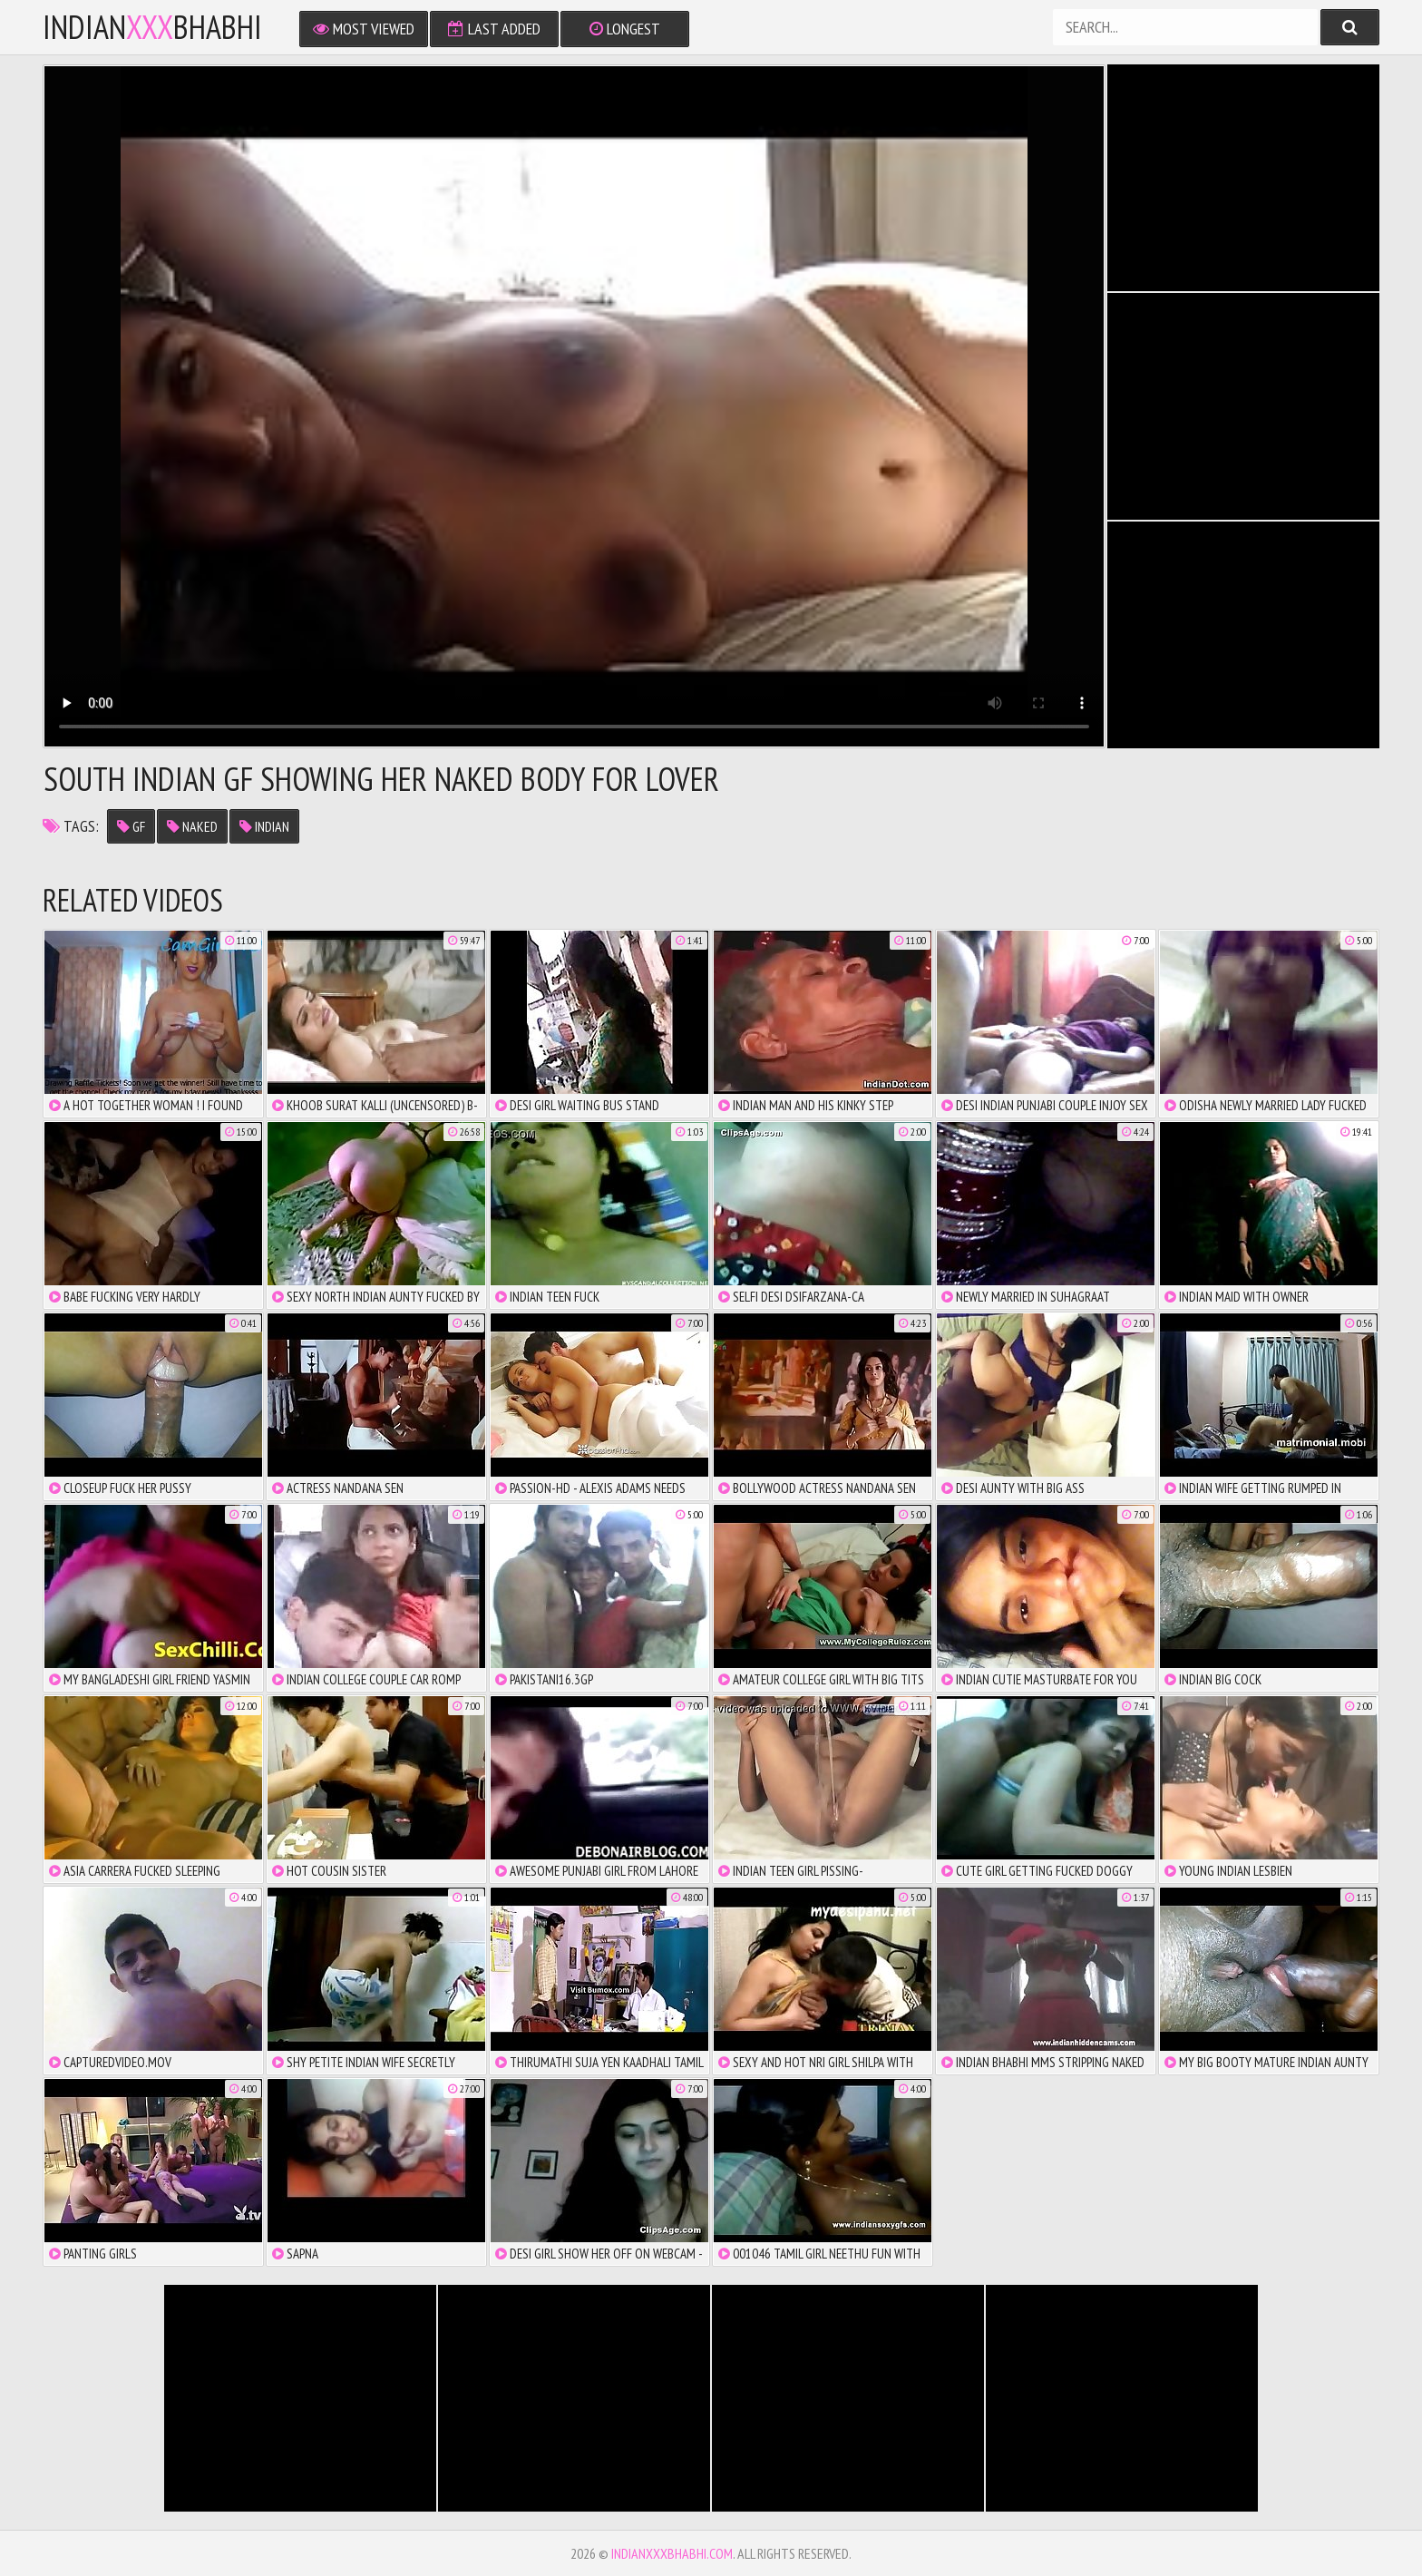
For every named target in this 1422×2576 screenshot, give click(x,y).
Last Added (494, 28)
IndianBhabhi (152, 27)
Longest (624, 28)
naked (192, 826)
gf (131, 826)
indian (264, 826)
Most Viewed (363, 28)
